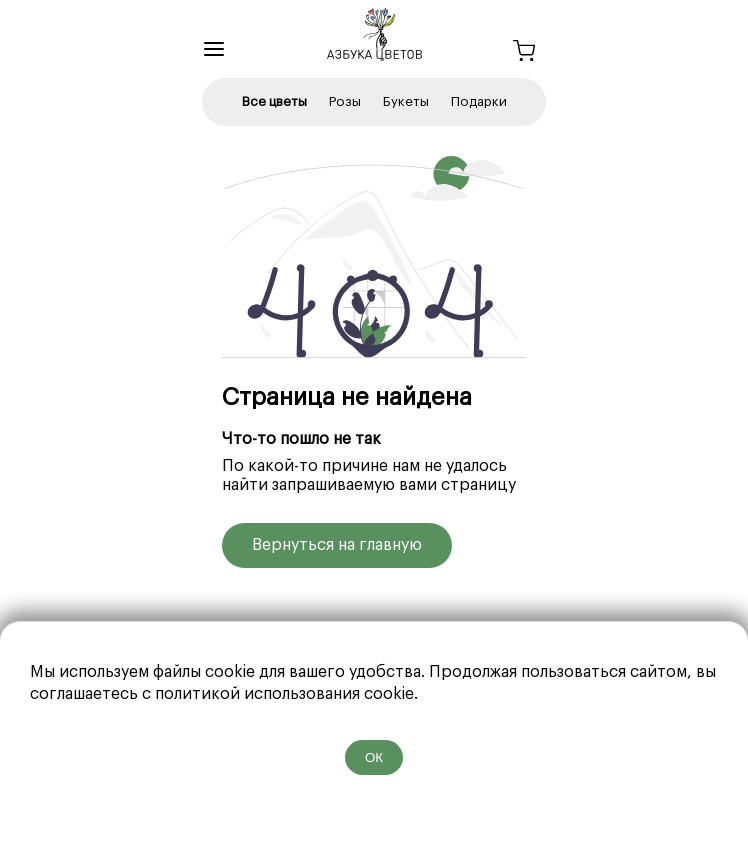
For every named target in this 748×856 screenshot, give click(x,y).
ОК (374, 757)
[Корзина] (524, 53)
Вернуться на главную (337, 545)
